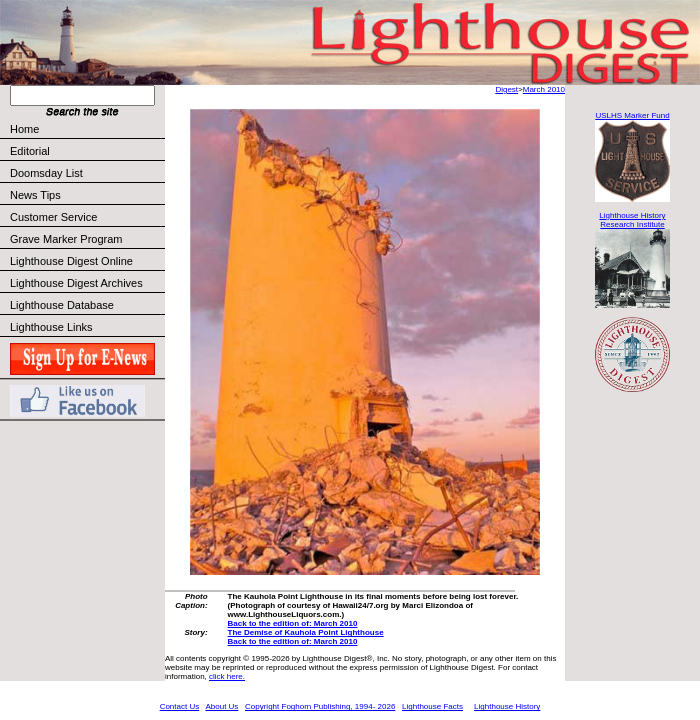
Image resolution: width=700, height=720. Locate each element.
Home (24, 129)
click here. (227, 676)
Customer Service (86, 217)
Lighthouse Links (51, 327)
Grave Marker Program (66, 239)
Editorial (86, 151)
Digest (506, 89)
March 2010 (544, 89)
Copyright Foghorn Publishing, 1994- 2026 (320, 706)
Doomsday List (46, 173)
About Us (221, 706)
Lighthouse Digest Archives (76, 283)
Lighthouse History (507, 706)
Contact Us (180, 706)
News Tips (35, 195)
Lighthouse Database (62, 305)
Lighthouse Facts (432, 706)
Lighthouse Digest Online (71, 261)
